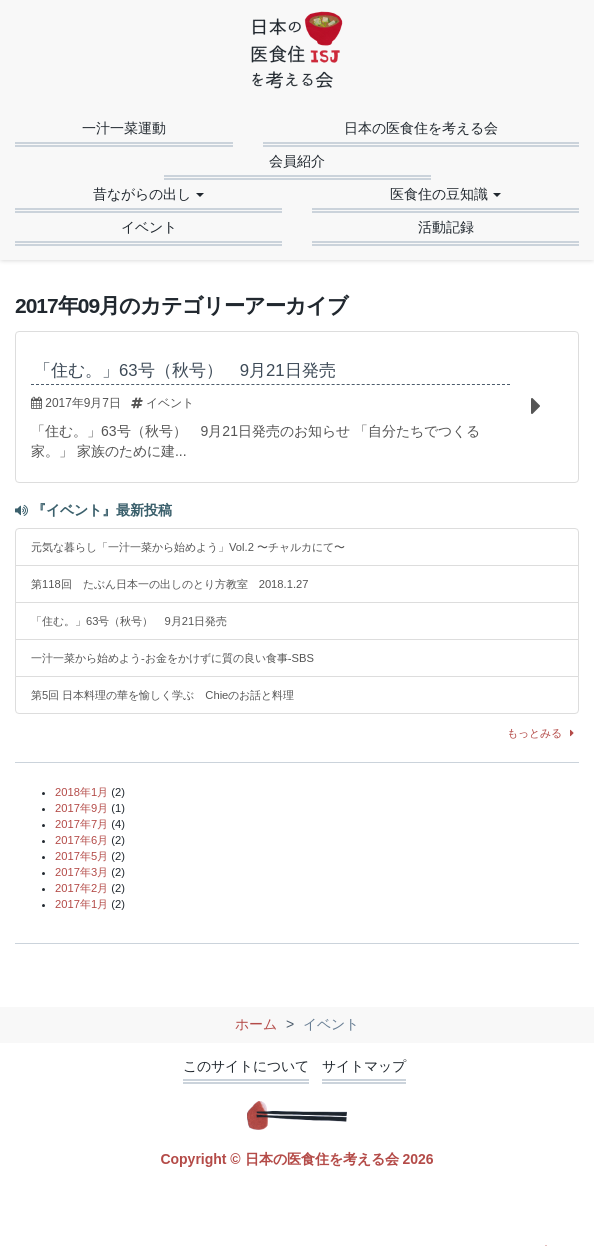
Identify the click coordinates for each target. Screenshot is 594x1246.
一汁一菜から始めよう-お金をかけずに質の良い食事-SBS (172, 658)
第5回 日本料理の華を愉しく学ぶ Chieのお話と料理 (162, 695)
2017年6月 (81, 840)
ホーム (256, 1024)
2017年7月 (81, 824)
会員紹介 (297, 161)
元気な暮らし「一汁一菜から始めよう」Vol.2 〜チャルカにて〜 (188, 547)
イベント (149, 227)
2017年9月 (81, 808)
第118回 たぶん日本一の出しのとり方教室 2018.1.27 (169, 584)
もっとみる (543, 733)
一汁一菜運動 (124, 128)
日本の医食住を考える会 (421, 128)
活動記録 (446, 227)
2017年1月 (81, 904)
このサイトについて (246, 1066)
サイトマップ (364, 1066)
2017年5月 (81, 856)
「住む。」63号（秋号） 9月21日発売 (129, 621)
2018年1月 (81, 792)
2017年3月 (81, 872)
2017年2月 (81, 888)
